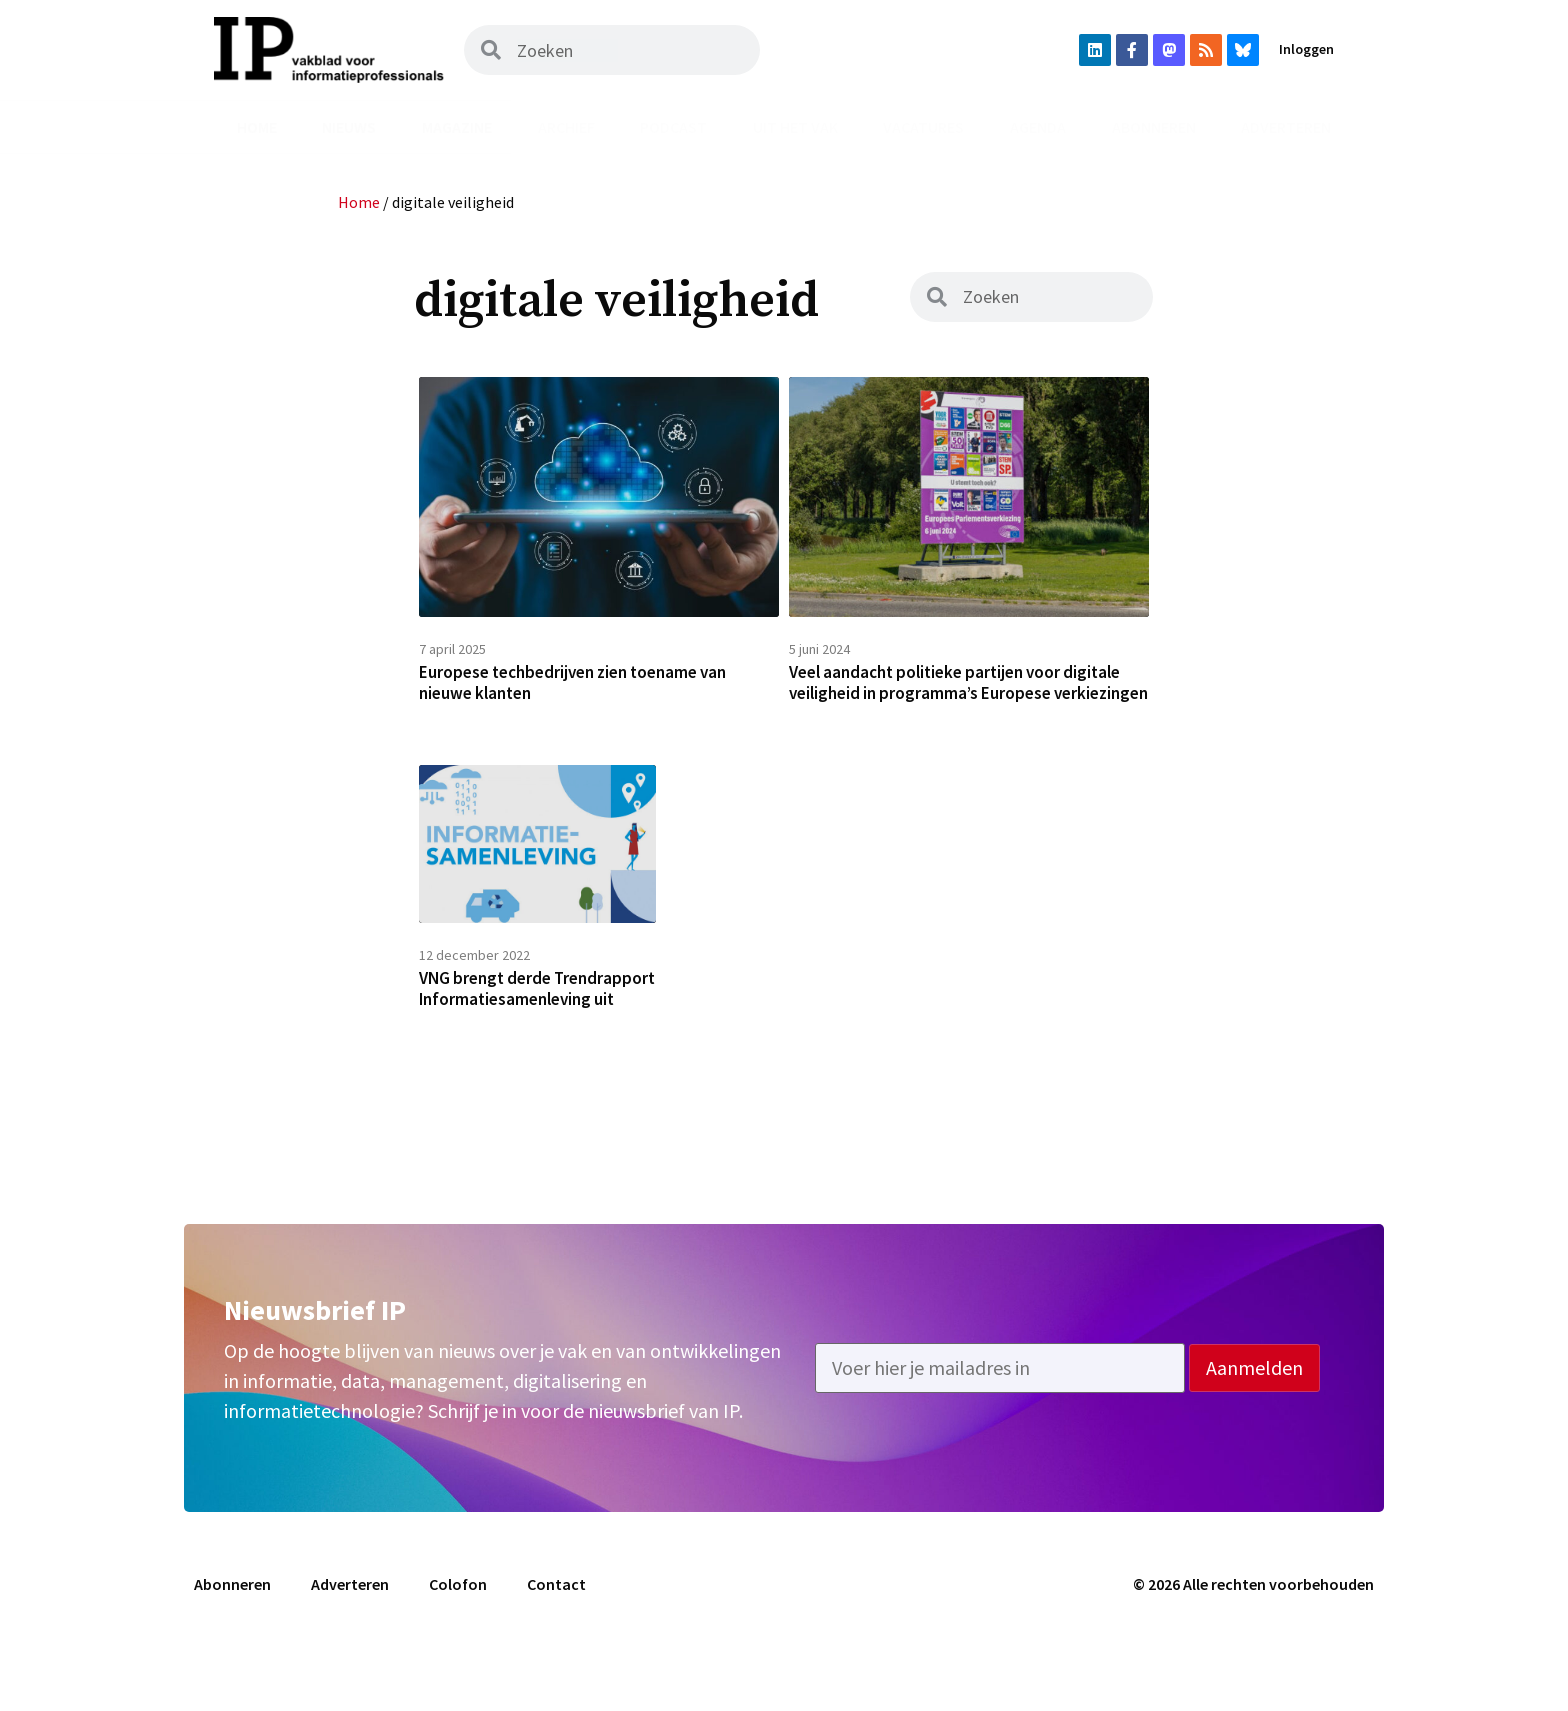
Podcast (673, 127)
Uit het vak (795, 127)
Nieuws (349, 127)
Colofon (458, 1649)
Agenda (1038, 127)
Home (257, 127)
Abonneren (1154, 127)
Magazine (457, 127)
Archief (566, 127)
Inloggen (1306, 49)
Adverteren (1286, 127)
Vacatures (923, 127)
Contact (556, 1649)
